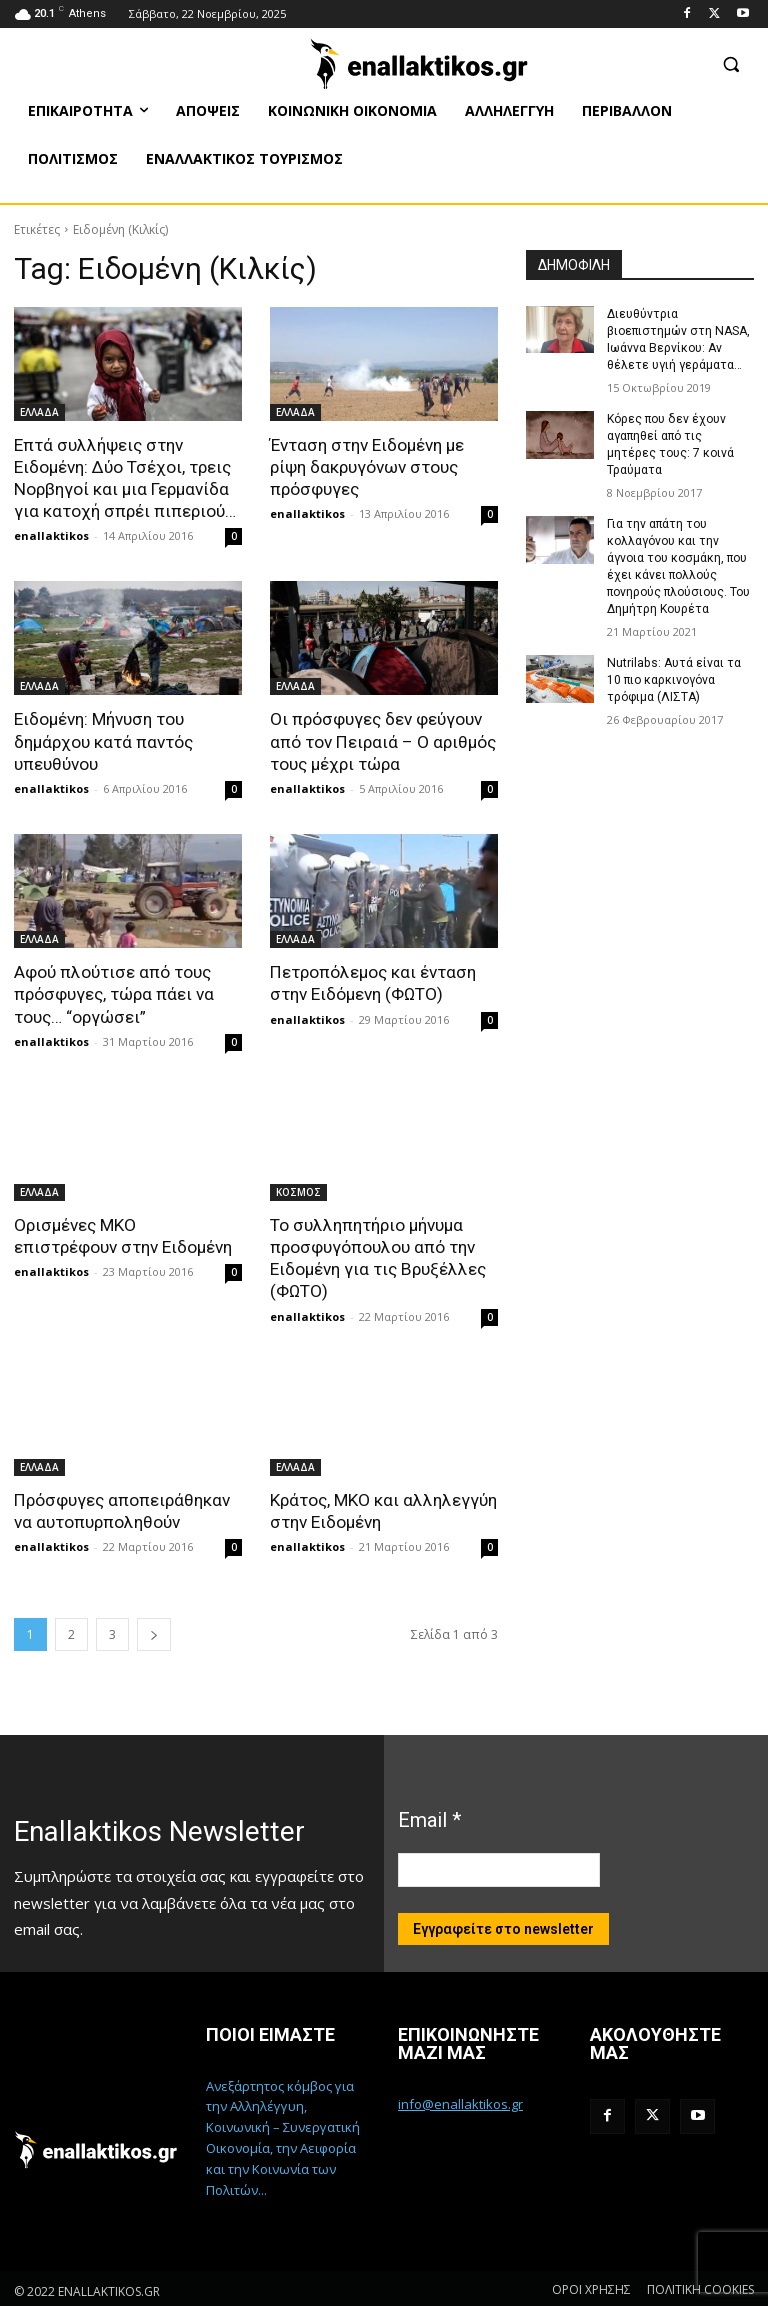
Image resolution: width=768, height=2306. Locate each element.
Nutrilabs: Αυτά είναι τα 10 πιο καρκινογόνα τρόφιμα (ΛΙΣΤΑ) (673, 677)
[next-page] (154, 1631)
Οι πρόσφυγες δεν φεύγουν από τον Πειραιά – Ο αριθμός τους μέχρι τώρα (382, 741)
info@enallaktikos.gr (460, 2101)
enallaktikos (51, 535)
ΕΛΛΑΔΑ (39, 412)
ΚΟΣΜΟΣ (298, 1190)
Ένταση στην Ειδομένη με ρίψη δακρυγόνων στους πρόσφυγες (367, 467)
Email (429, 1816)
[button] (730, 63)
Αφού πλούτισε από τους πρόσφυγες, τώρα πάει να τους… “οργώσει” (114, 993)
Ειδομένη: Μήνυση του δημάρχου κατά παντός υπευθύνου (103, 741)
